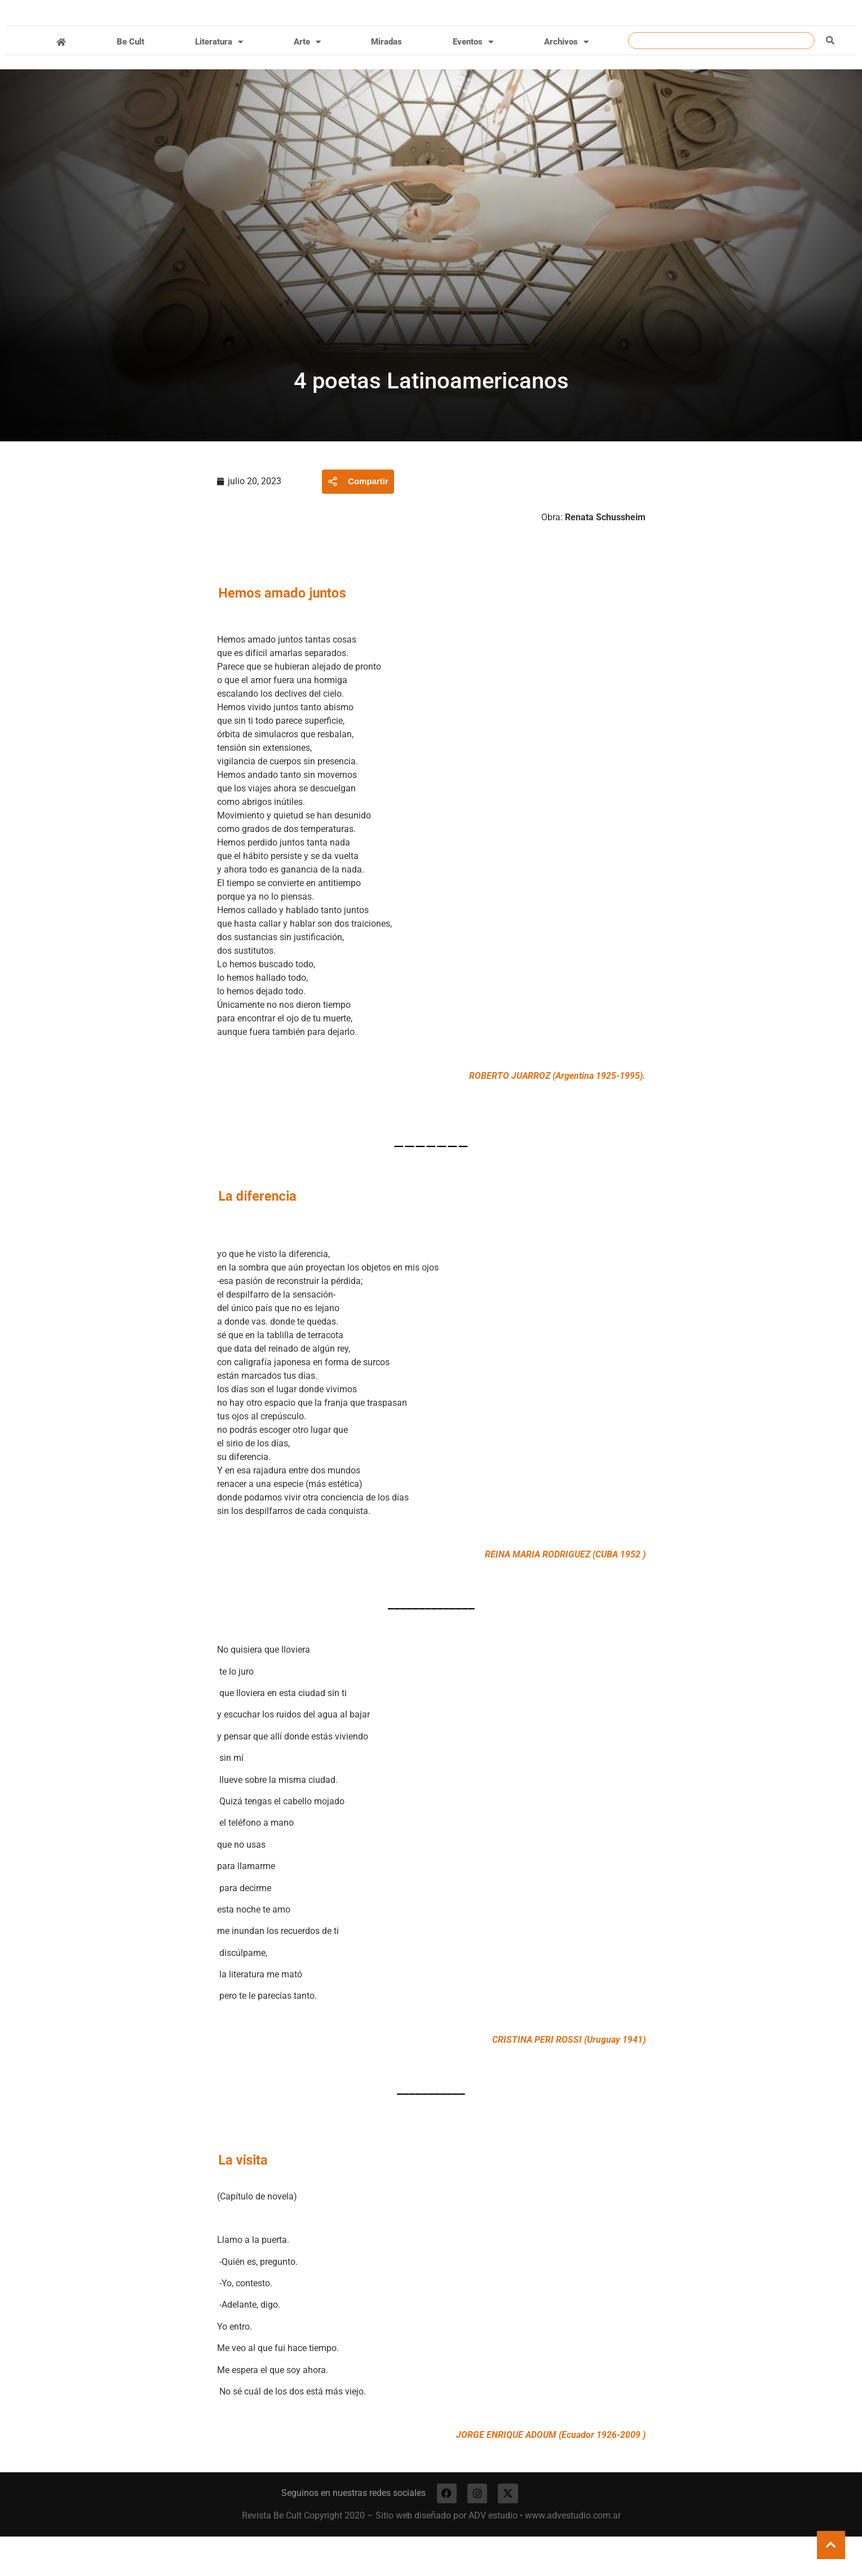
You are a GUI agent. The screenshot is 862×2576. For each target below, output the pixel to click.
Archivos (566, 78)
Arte (307, 78)
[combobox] (721, 77)
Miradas (386, 79)
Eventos (473, 78)
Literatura (219, 78)
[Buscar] (830, 77)
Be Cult (130, 79)
